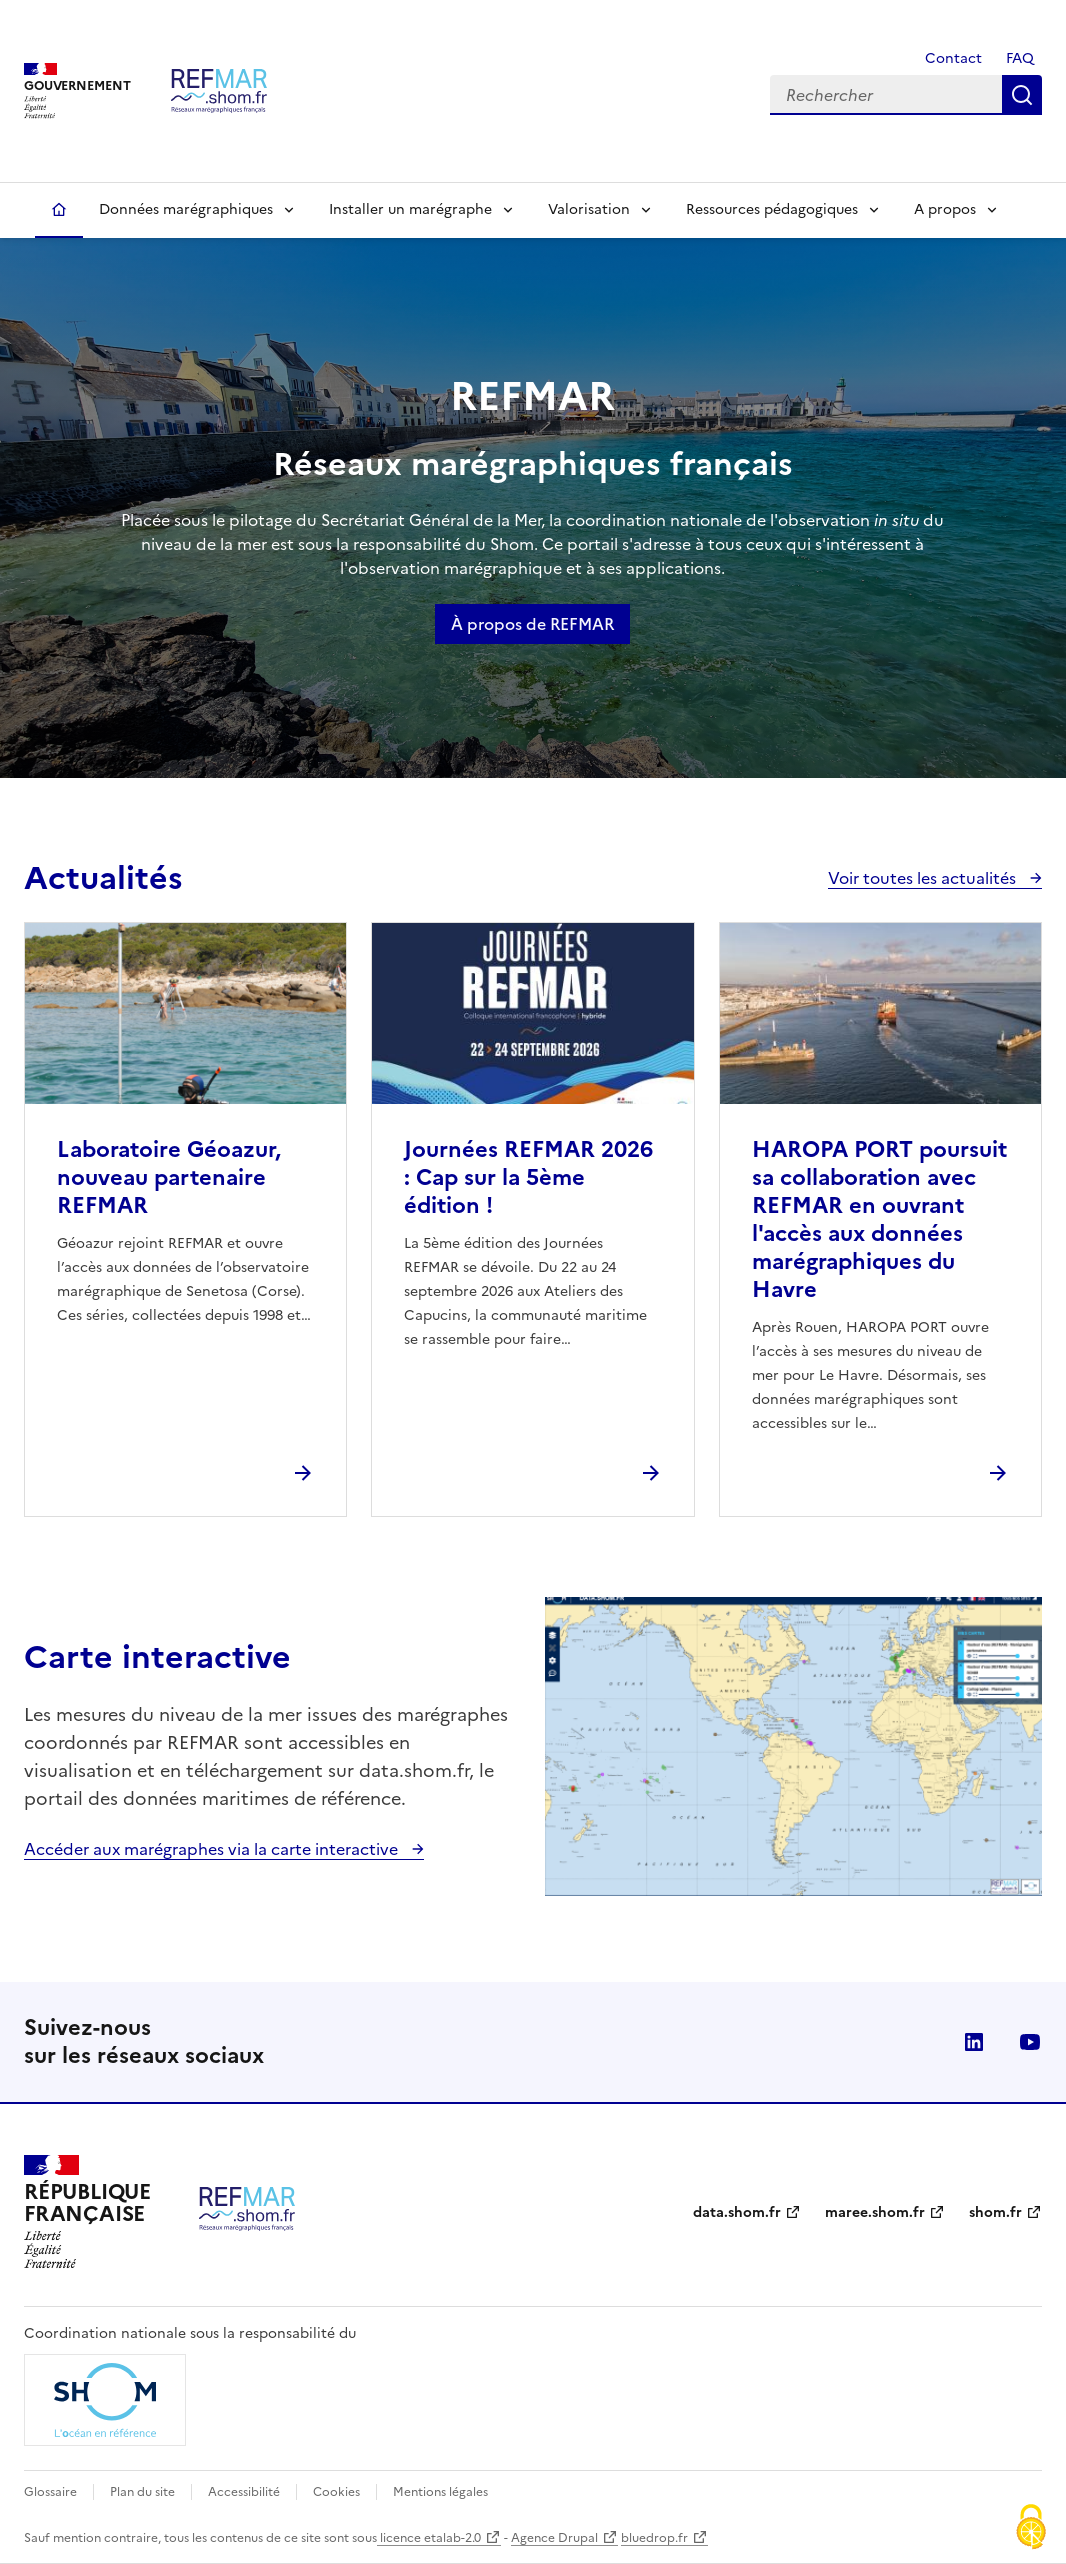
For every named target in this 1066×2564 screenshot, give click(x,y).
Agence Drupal (554, 2538)
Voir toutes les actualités (924, 878)
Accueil (59, 210)
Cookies (336, 2492)
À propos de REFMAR (532, 624)
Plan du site (142, 2492)
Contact (951, 58)
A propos (945, 209)
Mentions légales (440, 2492)
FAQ (1020, 58)
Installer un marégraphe (410, 209)
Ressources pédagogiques (772, 209)
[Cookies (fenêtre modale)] (1031, 2529)
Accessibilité (244, 2492)
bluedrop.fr (654, 2538)
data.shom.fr (737, 2212)
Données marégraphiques (186, 209)
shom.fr (995, 2212)
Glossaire (50, 2492)
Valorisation (589, 209)
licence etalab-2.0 (429, 2538)
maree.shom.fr (875, 2212)
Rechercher (1022, 95)
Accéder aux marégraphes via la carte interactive (213, 1849)
